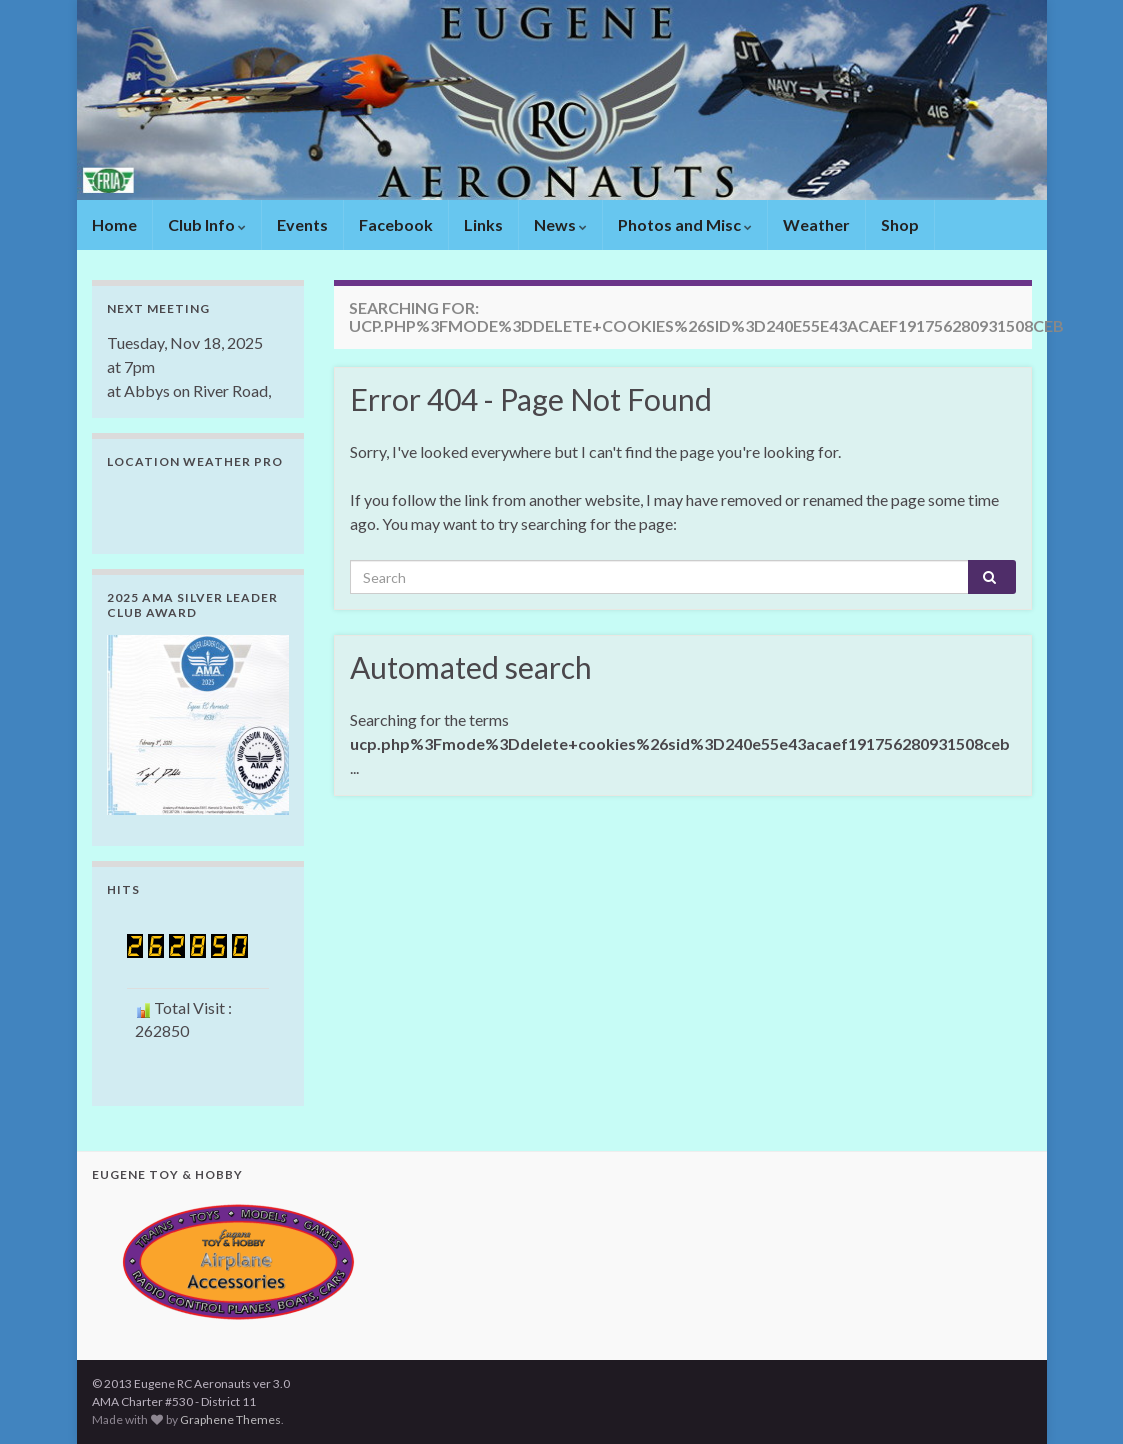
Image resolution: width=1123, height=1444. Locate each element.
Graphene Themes (230, 1419)
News (560, 224)
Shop (900, 224)
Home (114, 224)
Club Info (207, 224)
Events (302, 224)
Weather (816, 224)
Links (483, 224)
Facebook (396, 224)
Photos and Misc (685, 224)
